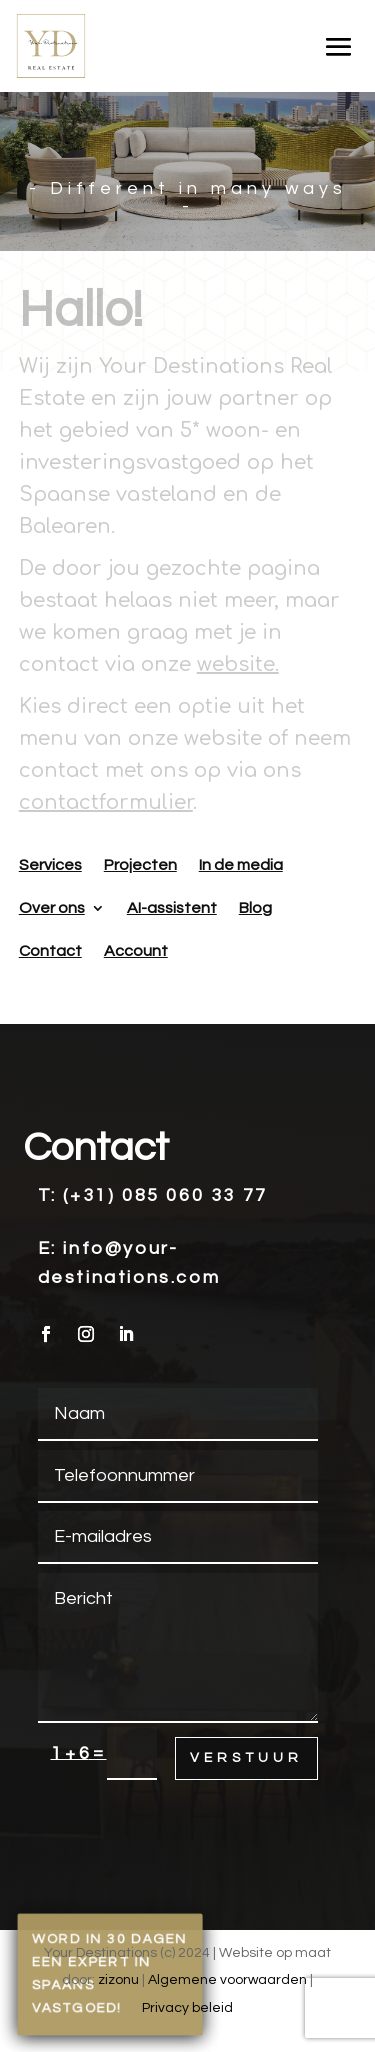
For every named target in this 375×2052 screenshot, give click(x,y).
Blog (255, 908)
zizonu (118, 1980)
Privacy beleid (187, 2008)
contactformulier (106, 802)
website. (238, 664)
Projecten (140, 865)
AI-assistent (172, 908)
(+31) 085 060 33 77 (165, 1195)
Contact (50, 951)
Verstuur (246, 1758)
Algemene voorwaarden (227, 1980)
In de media (241, 865)
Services (50, 865)
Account (136, 951)
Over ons (52, 908)
